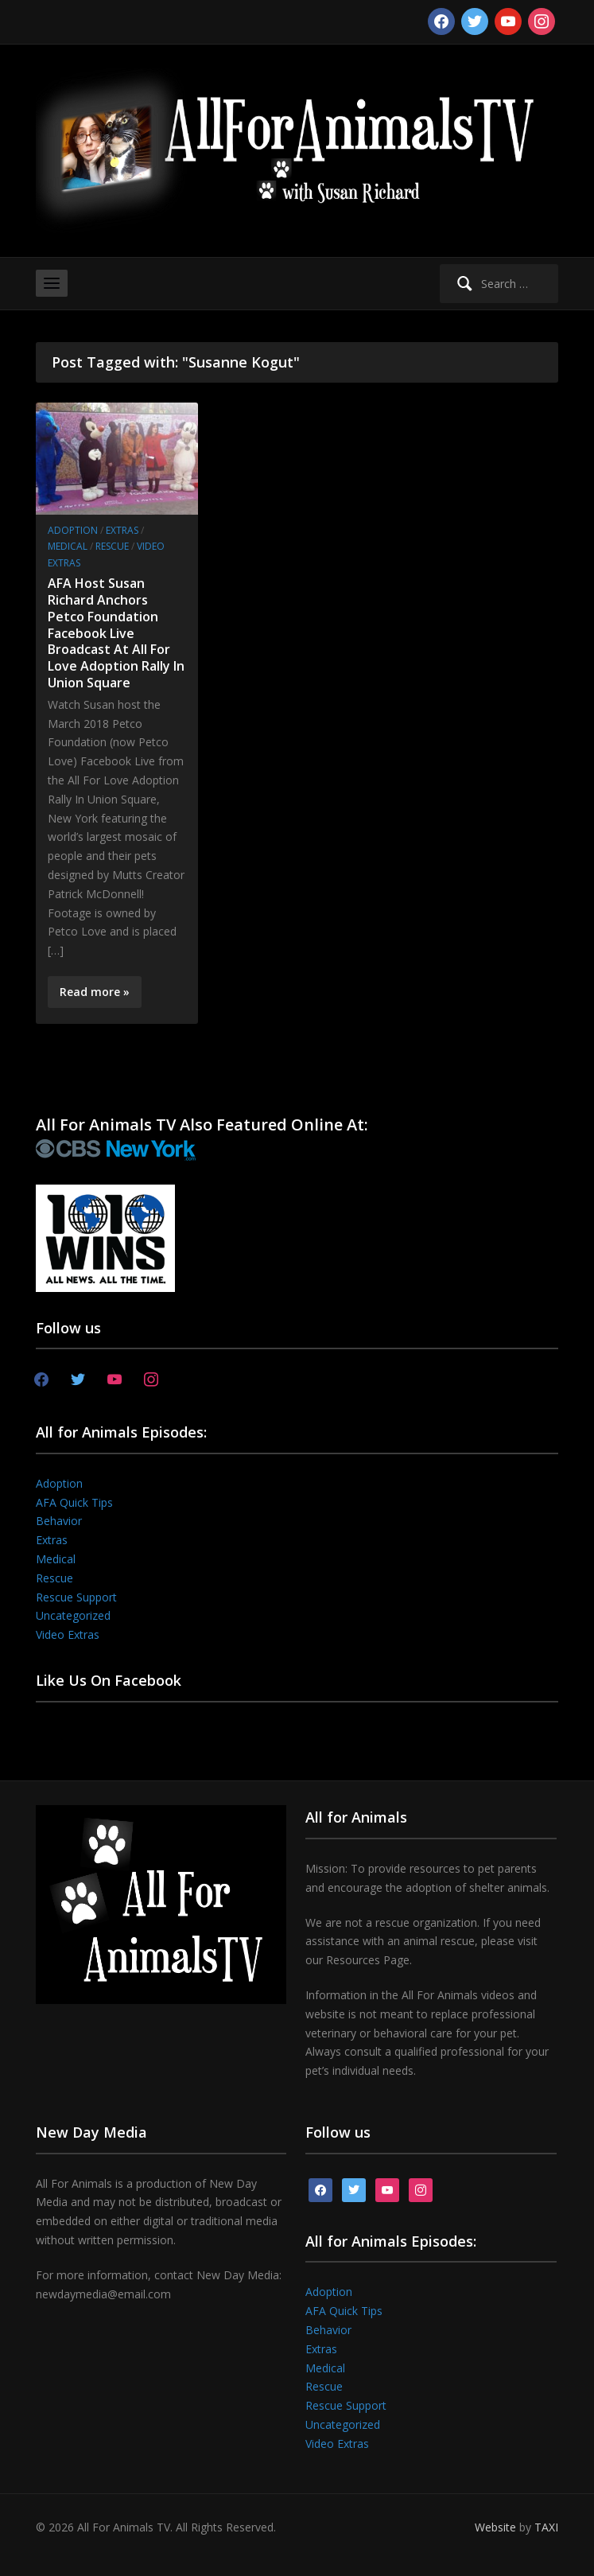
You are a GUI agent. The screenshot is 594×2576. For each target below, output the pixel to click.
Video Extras (67, 1634)
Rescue (112, 546)
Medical (67, 546)
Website (495, 2527)
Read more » (95, 991)
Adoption (73, 530)
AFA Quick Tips (74, 1502)
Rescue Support (76, 1597)
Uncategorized (73, 1615)
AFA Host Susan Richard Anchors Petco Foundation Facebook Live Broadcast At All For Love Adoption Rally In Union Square (116, 632)
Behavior (59, 1520)
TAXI (546, 2527)
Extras (122, 530)
